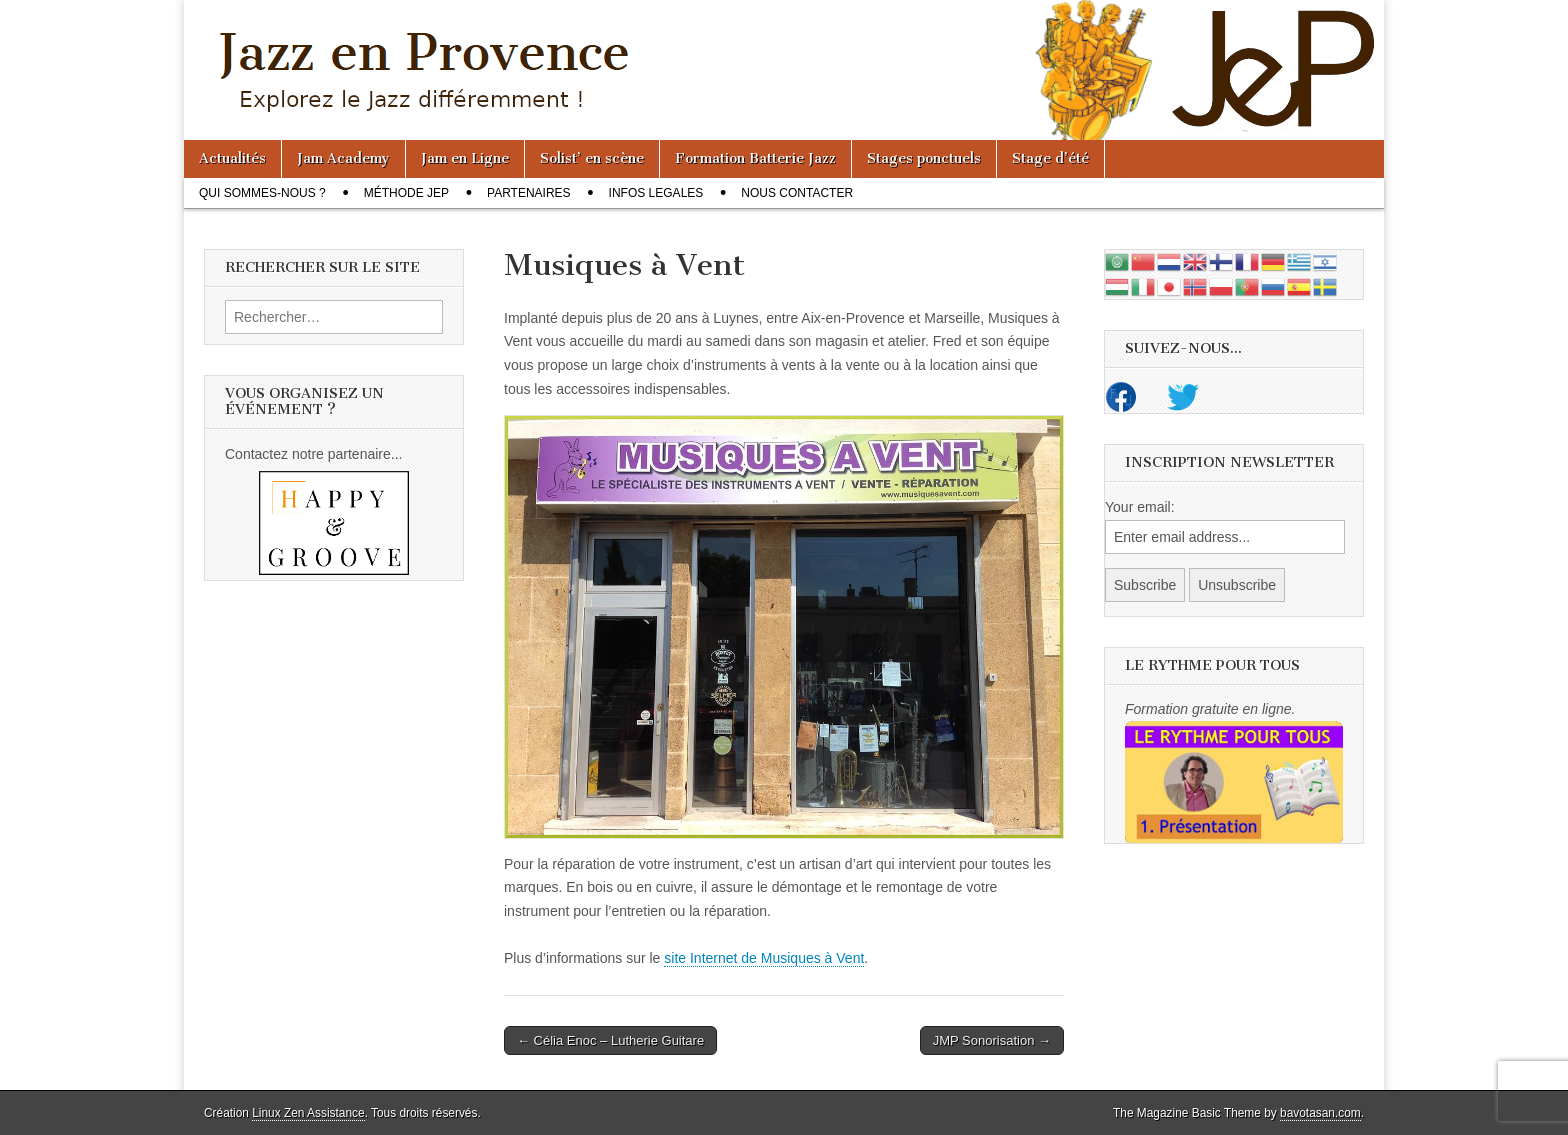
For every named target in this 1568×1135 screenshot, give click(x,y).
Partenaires (529, 193)
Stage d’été (1050, 158)
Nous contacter (797, 193)
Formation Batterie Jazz (755, 158)
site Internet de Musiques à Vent (764, 958)
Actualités (232, 158)
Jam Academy (343, 158)
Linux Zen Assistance (308, 1113)
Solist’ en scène (592, 158)
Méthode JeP (406, 193)
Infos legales (656, 193)
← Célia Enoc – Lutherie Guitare (610, 1040)
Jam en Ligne (465, 158)
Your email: (1140, 507)
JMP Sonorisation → (992, 1040)
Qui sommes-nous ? (262, 193)
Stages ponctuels (924, 158)
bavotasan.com (1320, 1113)
